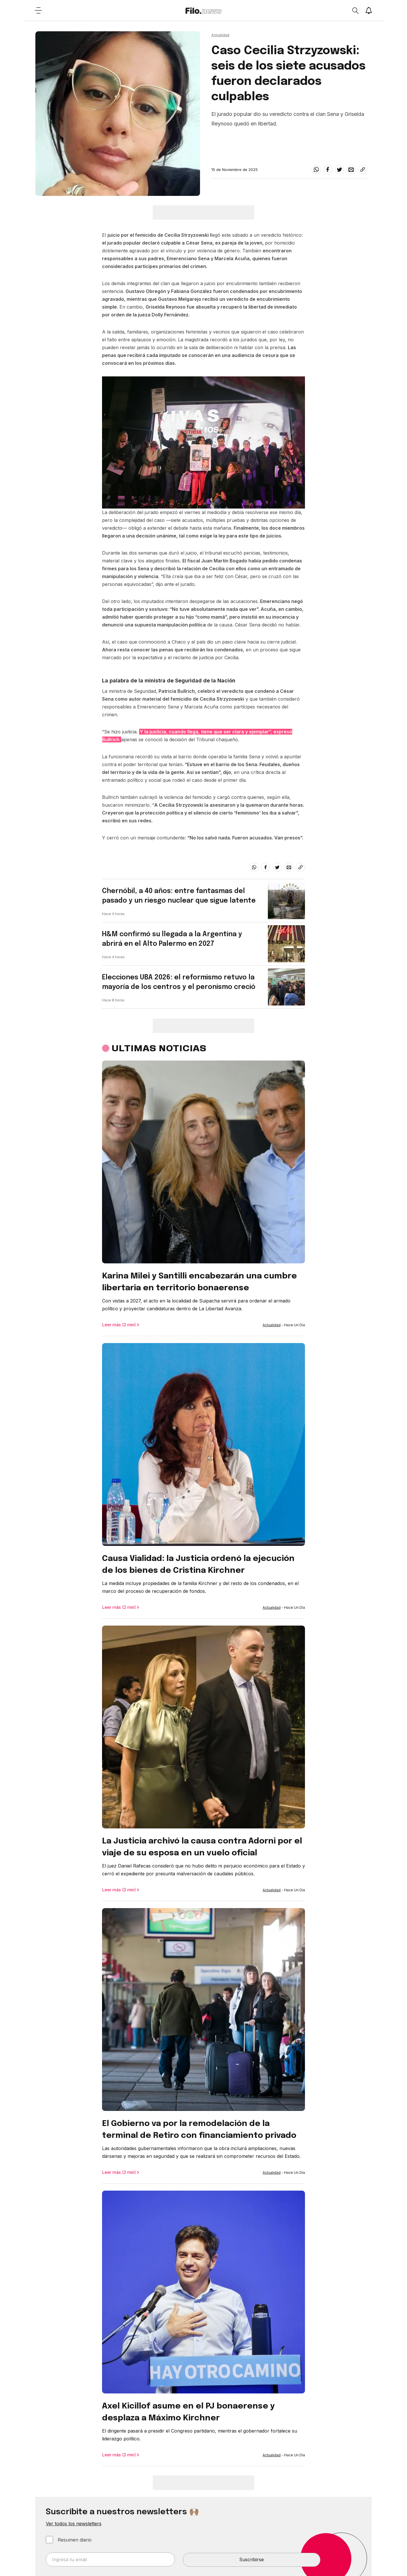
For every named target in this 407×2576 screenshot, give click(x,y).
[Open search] (355, 10)
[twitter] (339, 169)
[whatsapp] (316, 169)
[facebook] (327, 169)
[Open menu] (38, 10)
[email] (351, 169)
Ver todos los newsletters (73, 2523)
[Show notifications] (369, 10)
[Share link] (362, 169)
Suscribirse (251, 2559)
